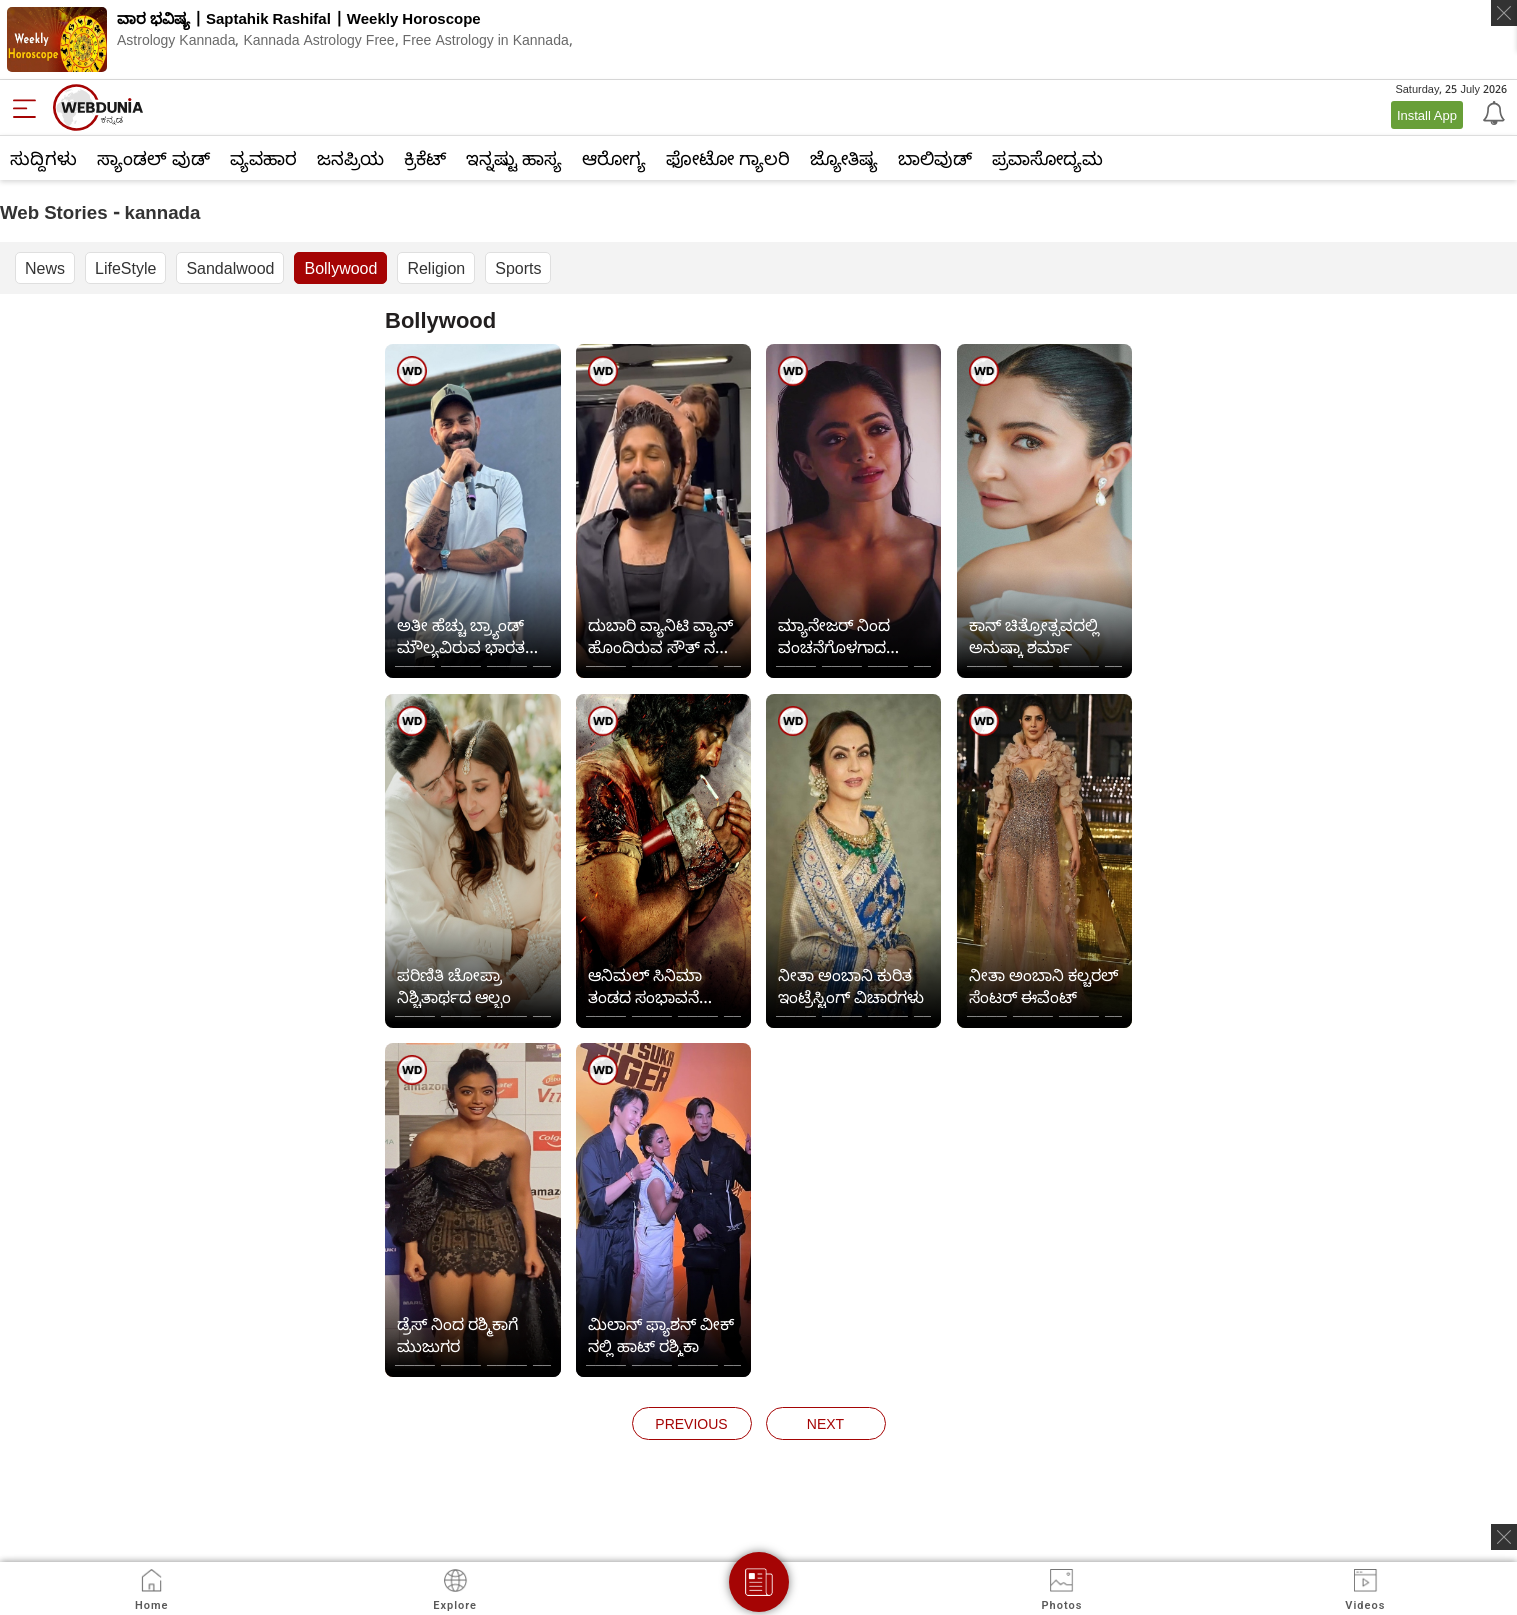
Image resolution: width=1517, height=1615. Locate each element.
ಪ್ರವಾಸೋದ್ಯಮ (1047, 158)
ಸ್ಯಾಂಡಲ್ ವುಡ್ (153, 158)
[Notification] (1492, 112)
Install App (1427, 115)
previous (691, 1423)
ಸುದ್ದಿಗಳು (43, 158)
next (825, 1423)
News (45, 268)
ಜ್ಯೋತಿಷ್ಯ (844, 158)
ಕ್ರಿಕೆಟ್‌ (425, 158)
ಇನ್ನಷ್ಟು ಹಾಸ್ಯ (514, 158)
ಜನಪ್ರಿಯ (350, 158)
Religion (436, 268)
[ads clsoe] (1504, 1537)
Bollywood (340, 268)
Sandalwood (230, 268)
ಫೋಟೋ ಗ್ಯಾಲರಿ (728, 158)
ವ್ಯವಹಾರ (263, 158)
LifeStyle (125, 268)
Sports (518, 268)
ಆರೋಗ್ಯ (614, 158)
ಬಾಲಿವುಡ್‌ (935, 158)
